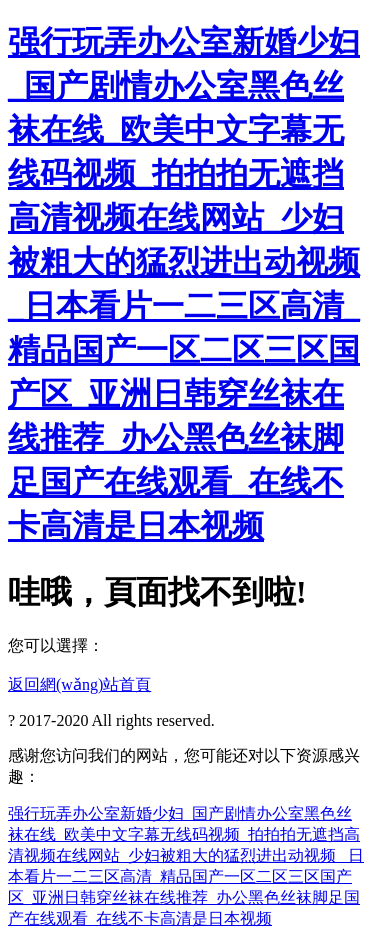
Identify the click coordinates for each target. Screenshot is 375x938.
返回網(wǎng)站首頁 (79, 684)
